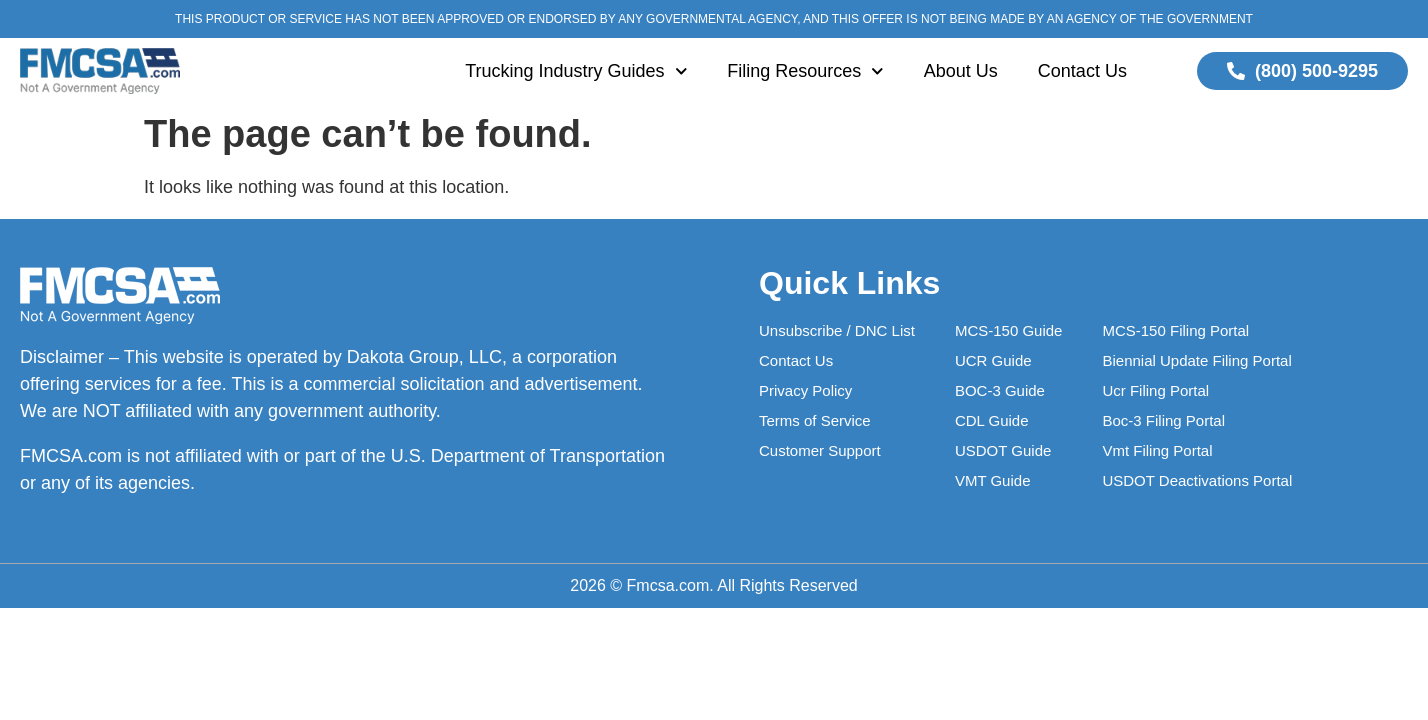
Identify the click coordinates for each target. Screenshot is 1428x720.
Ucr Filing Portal (1155, 390)
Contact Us (1082, 71)
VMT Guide (993, 480)
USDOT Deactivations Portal (1197, 480)
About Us (961, 71)
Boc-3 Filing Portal (1163, 420)
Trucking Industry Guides (576, 71)
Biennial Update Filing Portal (1196, 360)
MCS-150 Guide (1009, 330)
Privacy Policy (805, 390)
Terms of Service (815, 420)
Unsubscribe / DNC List (837, 330)
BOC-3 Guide (1000, 390)
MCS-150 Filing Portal (1175, 330)
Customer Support (820, 450)
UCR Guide (993, 360)
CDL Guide (992, 420)
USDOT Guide (1003, 450)
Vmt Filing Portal (1157, 450)
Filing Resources (805, 71)
